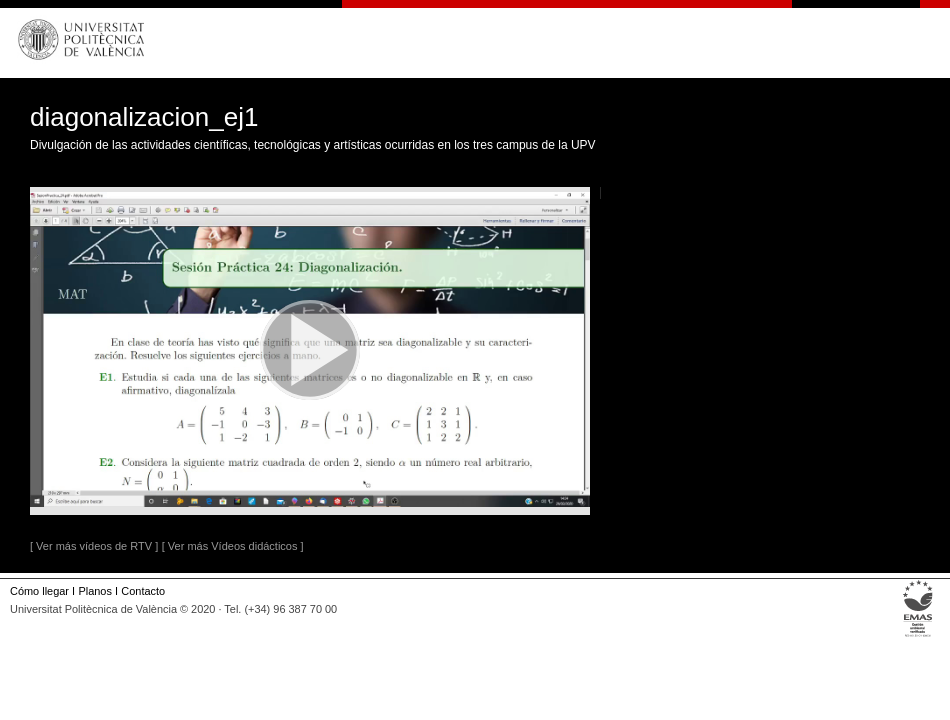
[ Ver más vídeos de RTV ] (94, 546)
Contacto (143, 591)
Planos (94, 591)
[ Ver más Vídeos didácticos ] (233, 546)
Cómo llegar (39, 591)
